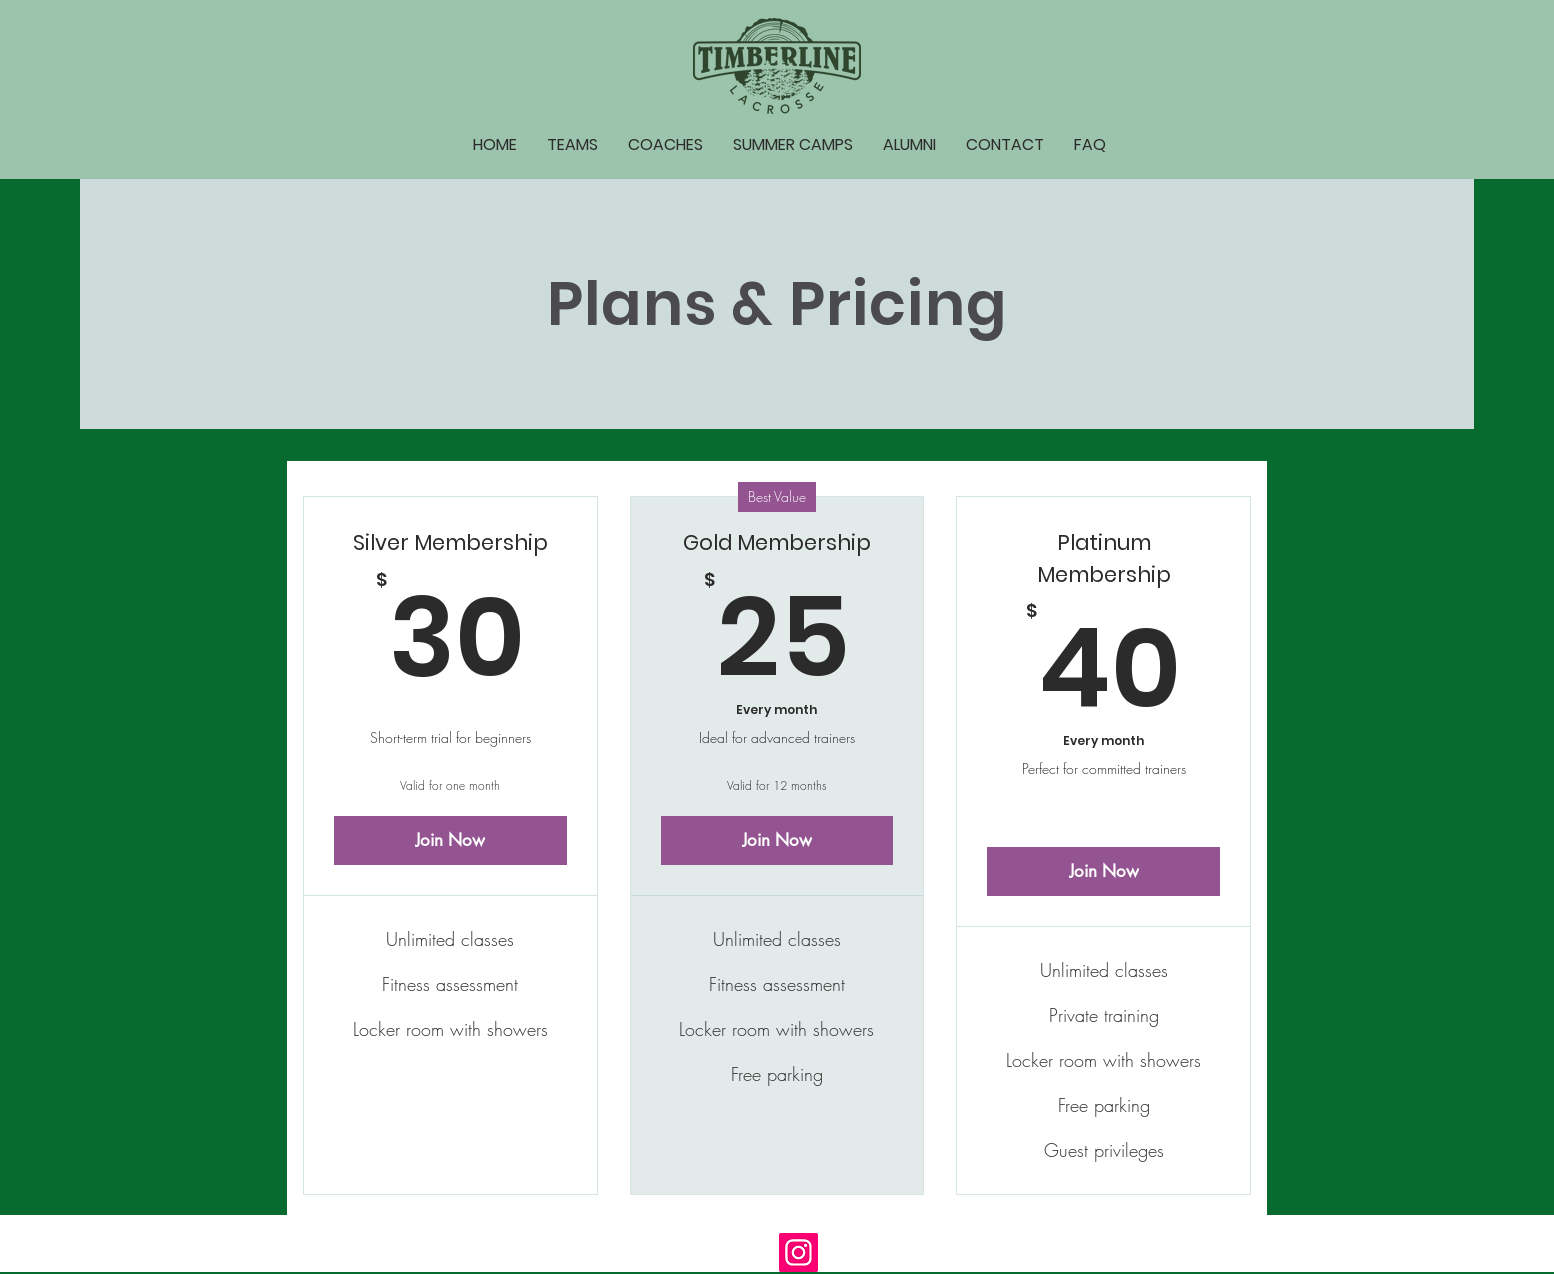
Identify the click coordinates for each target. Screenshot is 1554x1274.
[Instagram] (798, 1252)
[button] (572, 145)
